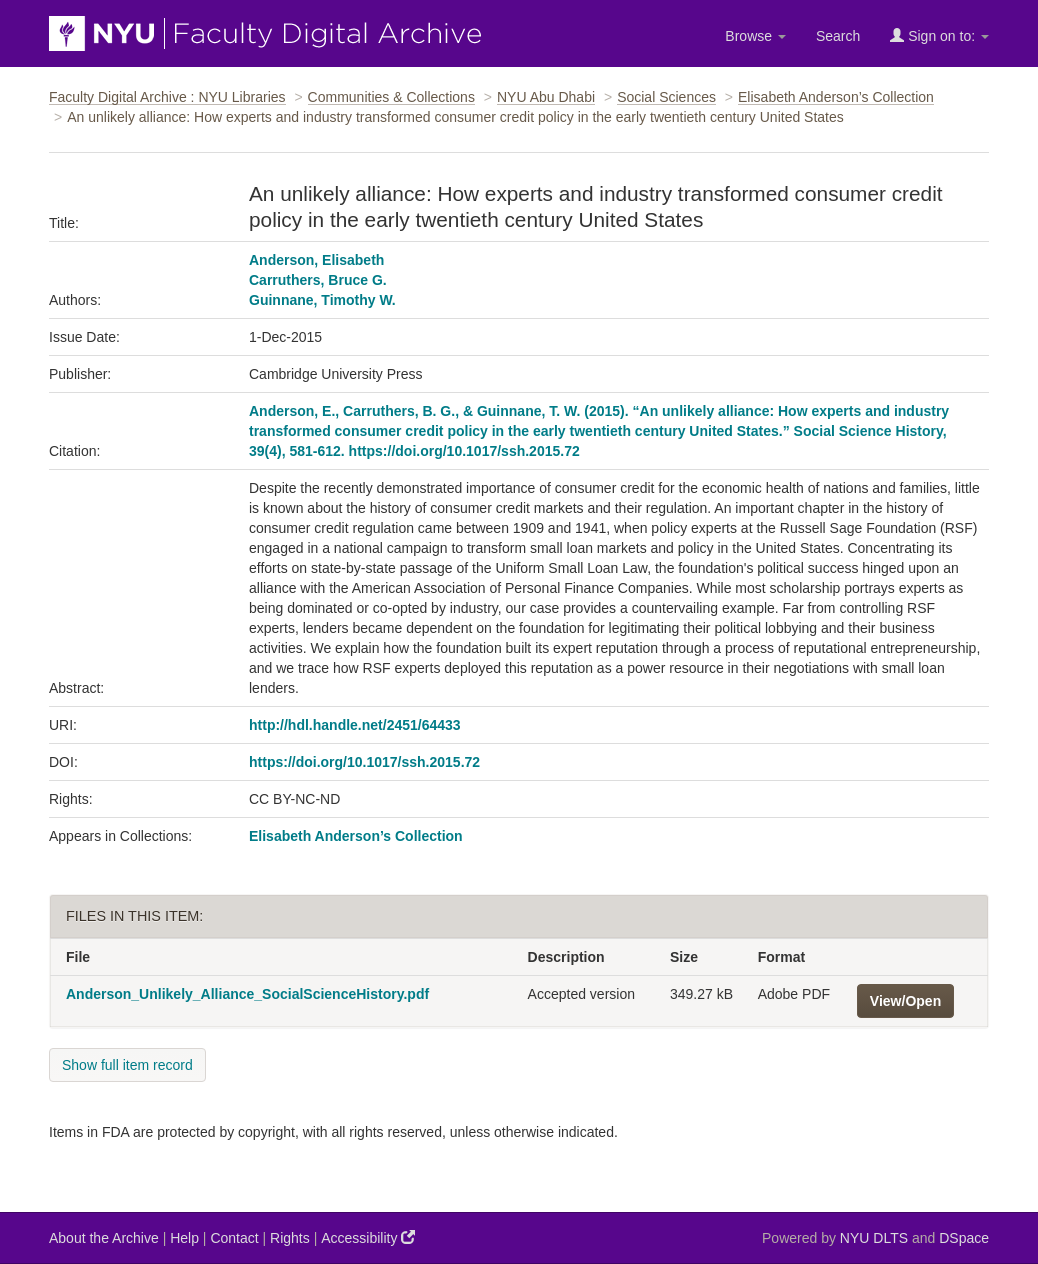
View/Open (905, 1001)
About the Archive (104, 1238)
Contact (234, 1238)
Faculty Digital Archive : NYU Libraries (167, 97)
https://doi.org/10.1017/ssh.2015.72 (364, 762)
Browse (755, 36)
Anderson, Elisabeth (316, 260)
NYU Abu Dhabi (546, 97)
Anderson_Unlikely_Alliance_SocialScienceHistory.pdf (247, 994)
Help (184, 1238)
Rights (290, 1238)
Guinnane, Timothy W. (322, 300)
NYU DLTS (874, 1238)
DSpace (964, 1238)
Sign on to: (939, 35)
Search (838, 36)
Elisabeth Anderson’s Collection (836, 97)
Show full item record (127, 1065)
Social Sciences (666, 97)
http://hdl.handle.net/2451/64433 (355, 725)
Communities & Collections (391, 97)
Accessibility (368, 1237)
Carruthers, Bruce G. (318, 280)
